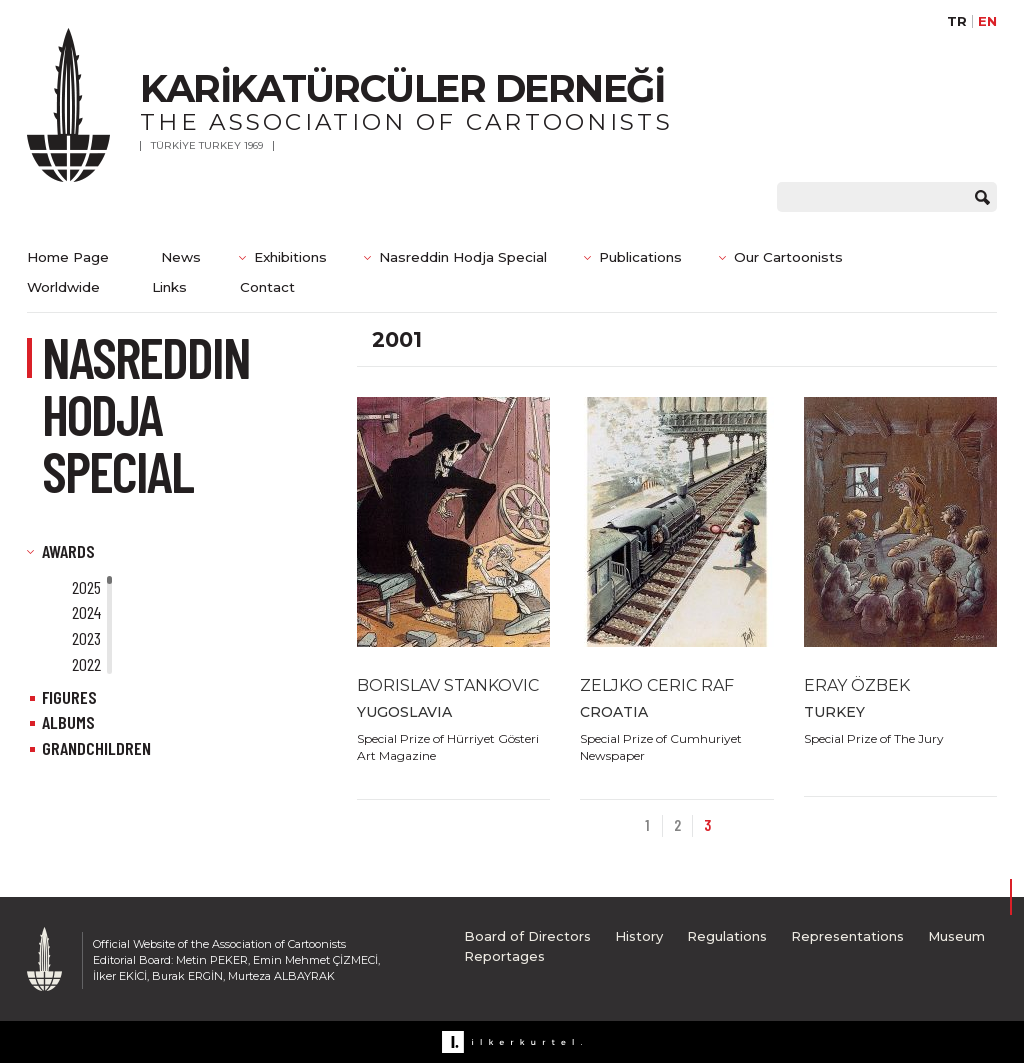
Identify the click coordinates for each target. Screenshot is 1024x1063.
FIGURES (69, 697)
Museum (956, 936)
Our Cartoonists (788, 257)
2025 (86, 587)
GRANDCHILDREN (96, 748)
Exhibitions (290, 257)
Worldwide (63, 287)
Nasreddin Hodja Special (463, 257)
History (639, 936)
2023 (86, 638)
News (181, 257)
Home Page (68, 257)
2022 (86, 664)
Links (169, 287)
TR (957, 21)
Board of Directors (527, 936)
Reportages (504, 956)
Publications (640, 257)
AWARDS (68, 551)
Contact (267, 287)
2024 (86, 612)
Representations (847, 936)
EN (987, 21)
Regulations (727, 936)
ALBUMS (68, 722)
